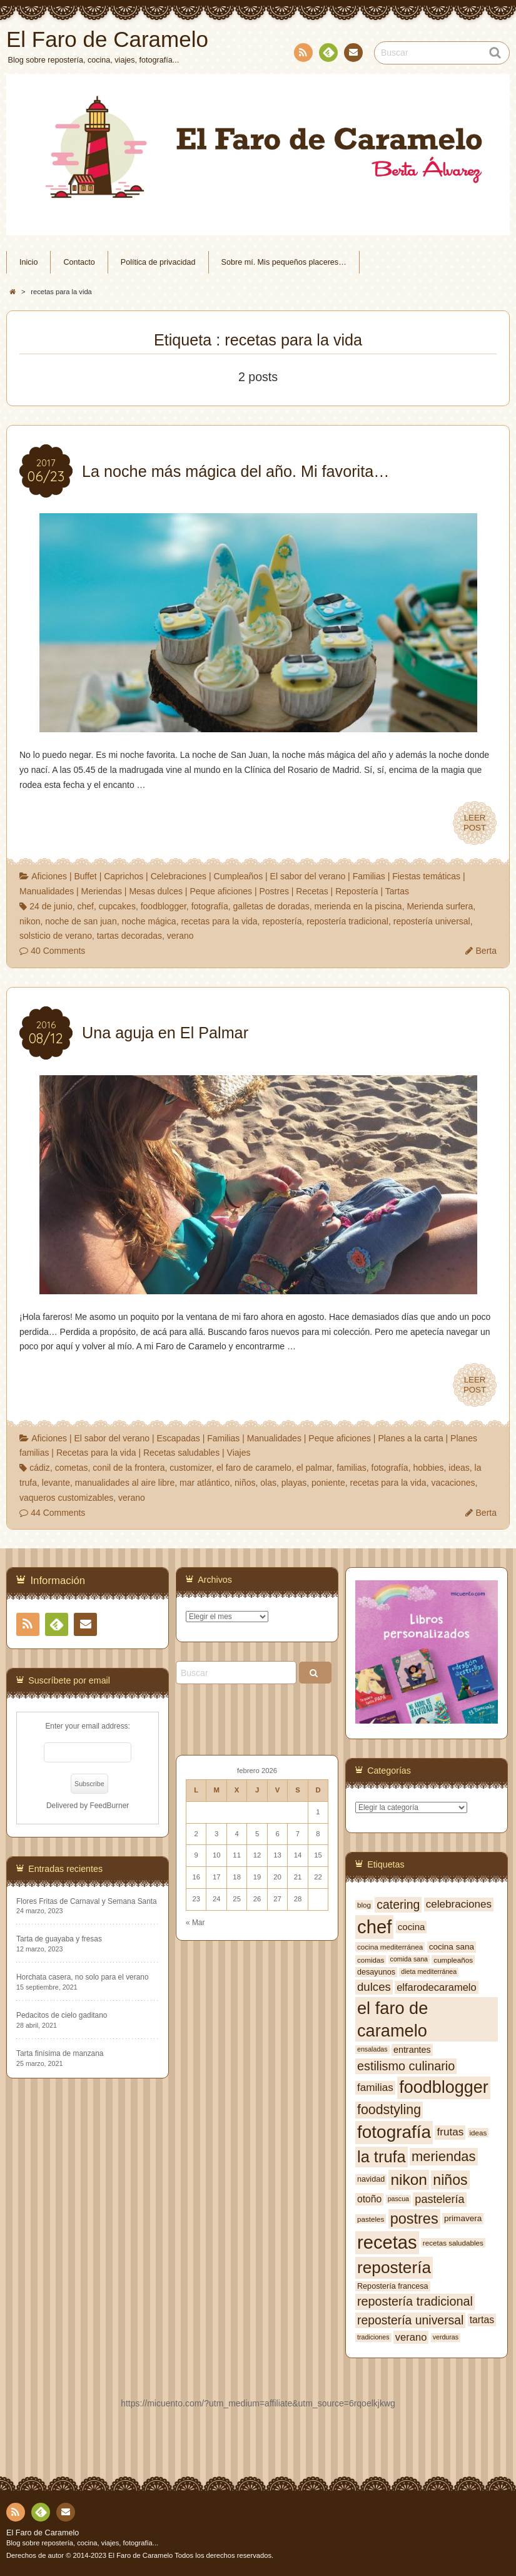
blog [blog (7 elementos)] (364, 1905)
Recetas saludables (181, 1453)
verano (180, 936)
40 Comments (58, 951)
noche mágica (148, 921)
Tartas (397, 891)
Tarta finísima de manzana (59, 2053)
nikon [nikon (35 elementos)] (408, 2179)
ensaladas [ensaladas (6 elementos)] (372, 2049)
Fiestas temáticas (426, 876)
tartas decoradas (129, 936)
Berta (486, 951)
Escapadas (178, 1438)
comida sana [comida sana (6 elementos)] (409, 1959)
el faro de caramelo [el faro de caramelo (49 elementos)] (392, 2019)
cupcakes (117, 906)
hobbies (428, 1468)
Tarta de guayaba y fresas (59, 1939)
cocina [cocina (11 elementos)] (411, 1926)
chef (85, 906)
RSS (302, 55)
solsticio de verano (55, 936)
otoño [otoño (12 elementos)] (369, 2199)
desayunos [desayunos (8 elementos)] (376, 1972)
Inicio (28, 262)
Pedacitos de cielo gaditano (61, 2015)
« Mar (195, 1922)
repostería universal (431, 921)
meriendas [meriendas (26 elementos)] (443, 2156)
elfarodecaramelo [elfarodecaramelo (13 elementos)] (437, 1987)
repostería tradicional (347, 921)
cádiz (39, 1468)
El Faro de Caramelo (42, 2532)
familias (351, 1468)
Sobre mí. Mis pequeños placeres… (284, 262)
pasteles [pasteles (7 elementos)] (370, 2219)
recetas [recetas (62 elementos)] (387, 2242)
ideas (458, 1468)
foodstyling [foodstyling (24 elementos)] (389, 2109)
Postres (273, 891)
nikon (29, 921)
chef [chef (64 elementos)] (374, 1926)
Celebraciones (179, 876)
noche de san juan (80, 921)
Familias (369, 876)
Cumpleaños (238, 876)
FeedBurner (109, 1805)
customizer (190, 1468)
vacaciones (453, 1483)
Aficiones (49, 876)
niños (245, 1483)
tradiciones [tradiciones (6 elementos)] (373, 2337)
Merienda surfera (440, 906)
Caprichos (123, 876)
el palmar (314, 1468)
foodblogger (163, 906)
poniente (328, 1483)
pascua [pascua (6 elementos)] (398, 2198)
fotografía (209, 906)
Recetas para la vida (96, 1453)
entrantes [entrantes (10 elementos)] (412, 2050)
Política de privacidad (158, 262)
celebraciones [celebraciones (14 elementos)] (459, 1904)
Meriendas (101, 891)
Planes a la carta (410, 1438)
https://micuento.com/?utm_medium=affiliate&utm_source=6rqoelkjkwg (258, 2403)
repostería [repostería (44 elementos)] (394, 2267)
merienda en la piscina (358, 906)
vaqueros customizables (66, 1498)
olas (268, 1483)
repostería (281, 921)
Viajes (239, 1453)
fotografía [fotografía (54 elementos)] (394, 2132)
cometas (71, 1468)
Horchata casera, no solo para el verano (82, 1977)
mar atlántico (205, 1483)
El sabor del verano (308, 876)
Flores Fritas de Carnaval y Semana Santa (86, 1901)
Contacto (352, 54)
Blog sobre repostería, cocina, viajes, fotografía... (82, 2543)
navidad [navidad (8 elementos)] (371, 2179)
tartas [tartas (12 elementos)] (482, 2319)
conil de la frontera (128, 1468)
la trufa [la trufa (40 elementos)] (381, 2156)
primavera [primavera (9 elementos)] (463, 2218)
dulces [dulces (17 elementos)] (374, 1986)
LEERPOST (475, 823)
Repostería (356, 891)
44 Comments (58, 1513)
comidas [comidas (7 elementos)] (370, 1960)
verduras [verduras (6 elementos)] (445, 2337)
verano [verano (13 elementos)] (411, 2337)
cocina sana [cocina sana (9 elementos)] (451, 1946)
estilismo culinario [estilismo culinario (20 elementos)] (406, 2066)
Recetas (312, 891)
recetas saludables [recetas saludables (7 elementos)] (453, 2243)
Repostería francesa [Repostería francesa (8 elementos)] (392, 2286)
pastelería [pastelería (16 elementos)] (439, 2199)
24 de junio (51, 906)
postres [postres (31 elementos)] (414, 2219)
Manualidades (46, 891)
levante (56, 1483)
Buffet (85, 876)
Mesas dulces (156, 891)
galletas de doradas (271, 906)
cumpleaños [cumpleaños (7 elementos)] (453, 1960)
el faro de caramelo (253, 1468)
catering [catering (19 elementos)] (398, 1904)
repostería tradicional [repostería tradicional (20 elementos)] (415, 2301)
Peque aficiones (221, 891)
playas (293, 1483)
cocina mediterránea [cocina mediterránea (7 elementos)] (390, 1947)
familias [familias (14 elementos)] (375, 2087)
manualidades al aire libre (125, 1483)
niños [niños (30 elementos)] (450, 2180)
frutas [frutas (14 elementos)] (450, 2132)
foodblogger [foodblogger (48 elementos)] (443, 2087)
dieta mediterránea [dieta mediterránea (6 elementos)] (429, 1971)
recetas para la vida (219, 921)
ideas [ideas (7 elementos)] (478, 2133)
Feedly (327, 54)
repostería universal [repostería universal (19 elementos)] (410, 2320)
